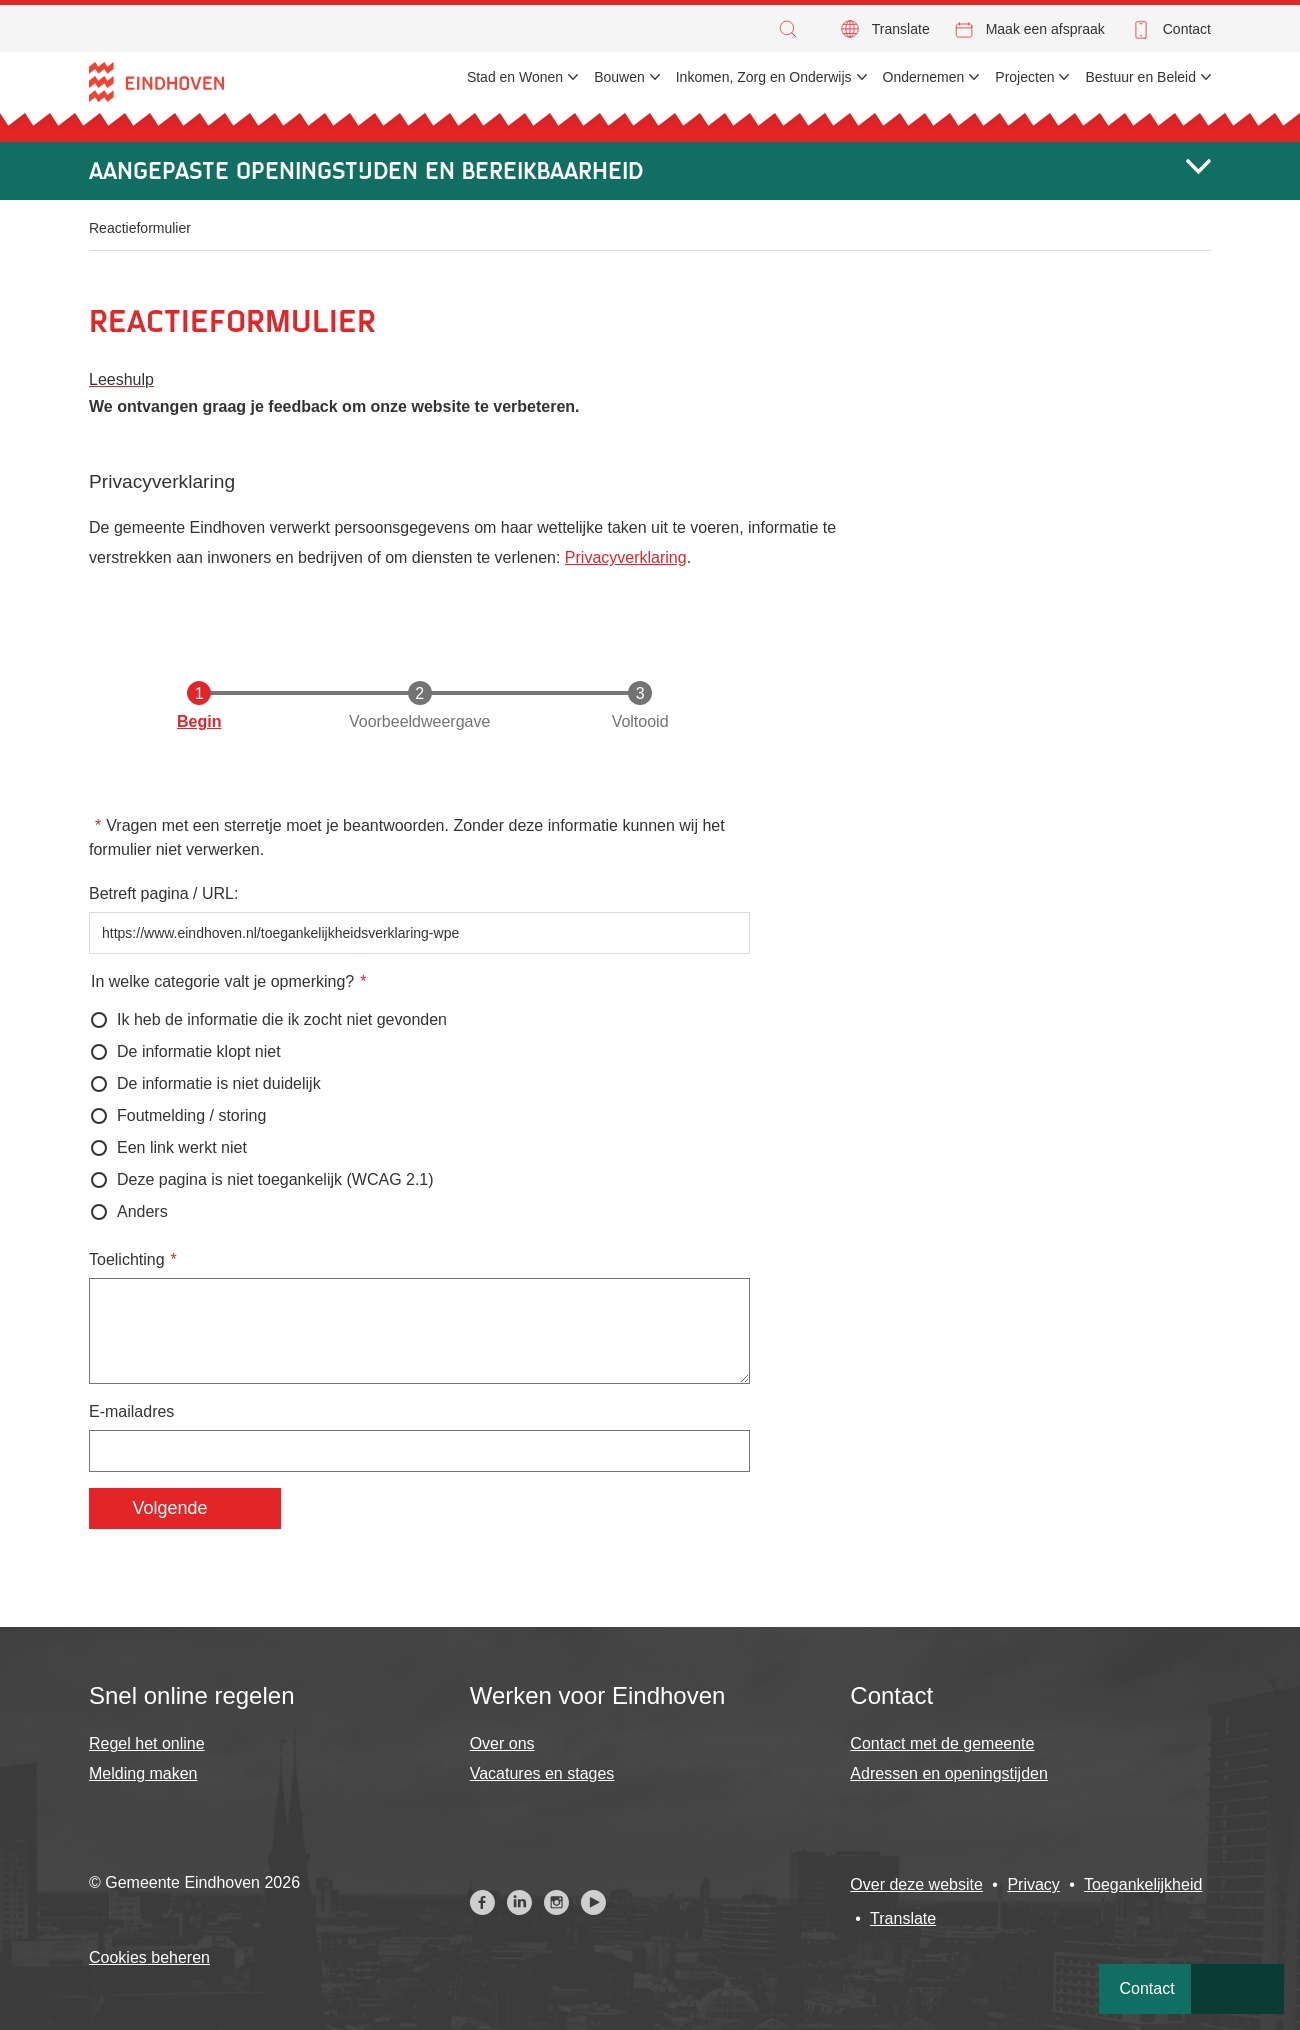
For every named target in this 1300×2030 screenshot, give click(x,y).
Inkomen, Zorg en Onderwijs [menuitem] (764, 77)
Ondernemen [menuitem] (924, 77)
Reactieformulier (140, 228)
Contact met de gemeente (942, 1743)
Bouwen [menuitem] (619, 77)
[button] (793, 29)
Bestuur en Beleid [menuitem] (1140, 77)
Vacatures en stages (542, 1773)
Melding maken (143, 1773)
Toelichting (127, 1259)
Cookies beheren (149, 1957)
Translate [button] (901, 29)
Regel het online (147, 1743)
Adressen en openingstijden (948, 1773)
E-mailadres (131, 1411)
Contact (1187, 29)
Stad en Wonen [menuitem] (515, 77)
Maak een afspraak (1045, 29)
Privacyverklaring (626, 557)
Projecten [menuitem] (1024, 77)
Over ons (502, 1743)
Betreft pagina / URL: (163, 893)
